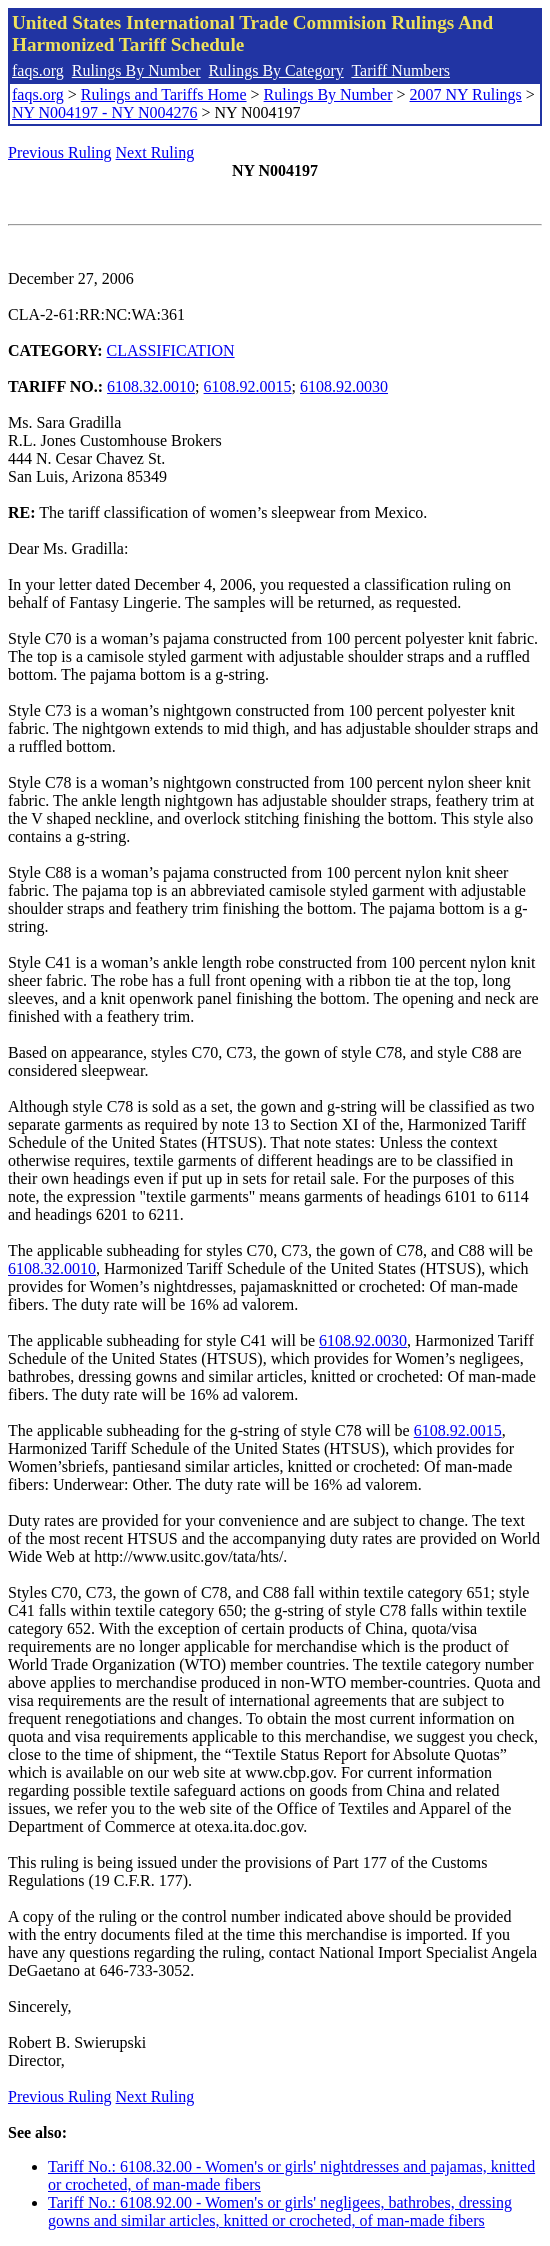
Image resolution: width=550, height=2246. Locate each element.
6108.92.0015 (248, 386)
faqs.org (38, 70)
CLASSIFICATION (171, 350)
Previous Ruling (60, 152)
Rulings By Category (276, 70)
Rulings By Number (136, 70)
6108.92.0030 (344, 386)
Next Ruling (155, 152)
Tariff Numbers (400, 70)
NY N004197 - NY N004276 (104, 112)
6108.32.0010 (151, 386)
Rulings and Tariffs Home (164, 94)
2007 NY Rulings (466, 94)
